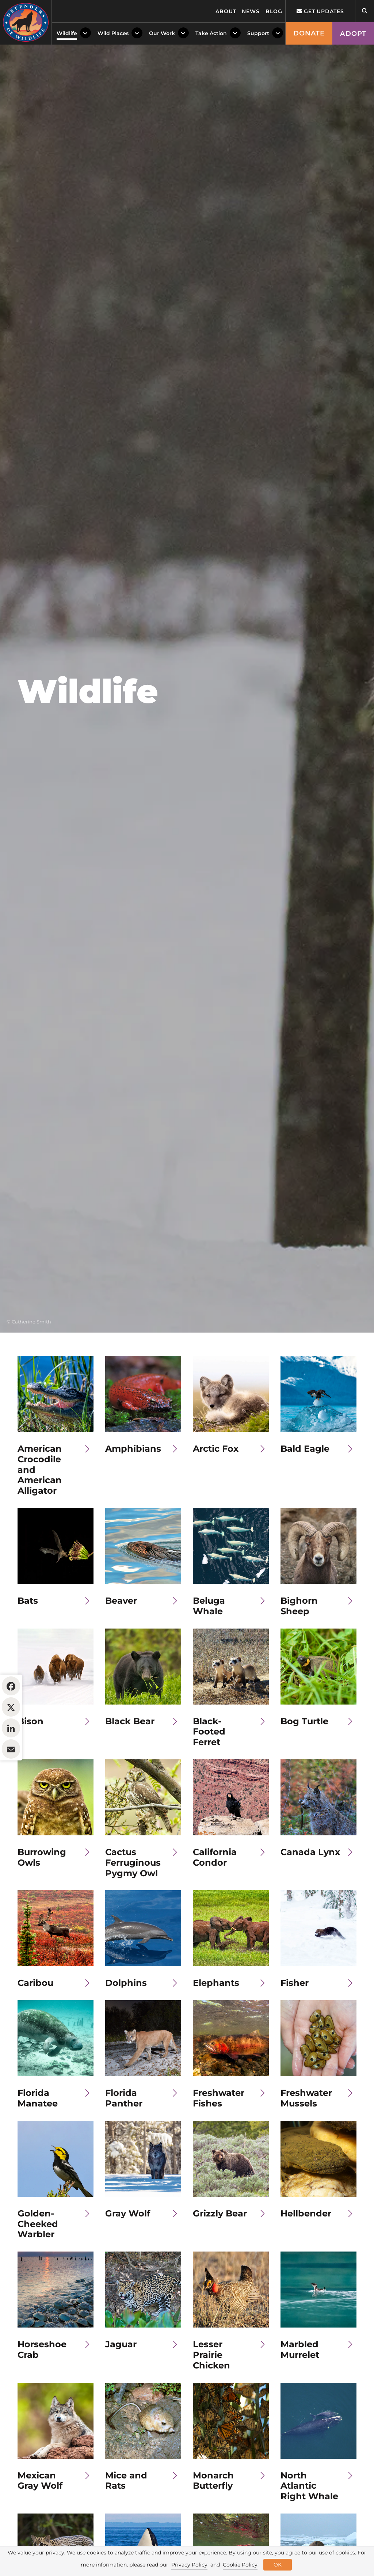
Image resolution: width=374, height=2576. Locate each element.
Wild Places (113, 33)
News (251, 11)
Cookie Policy (240, 2564)
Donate (309, 33)
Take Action (211, 33)
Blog (274, 11)
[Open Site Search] (364, 11)
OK (278, 2564)
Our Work (162, 33)
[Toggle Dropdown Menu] (85, 33)
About (225, 11)
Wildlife (67, 33)
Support (258, 33)
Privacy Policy (189, 2564)
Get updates (320, 11)
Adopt (353, 34)
